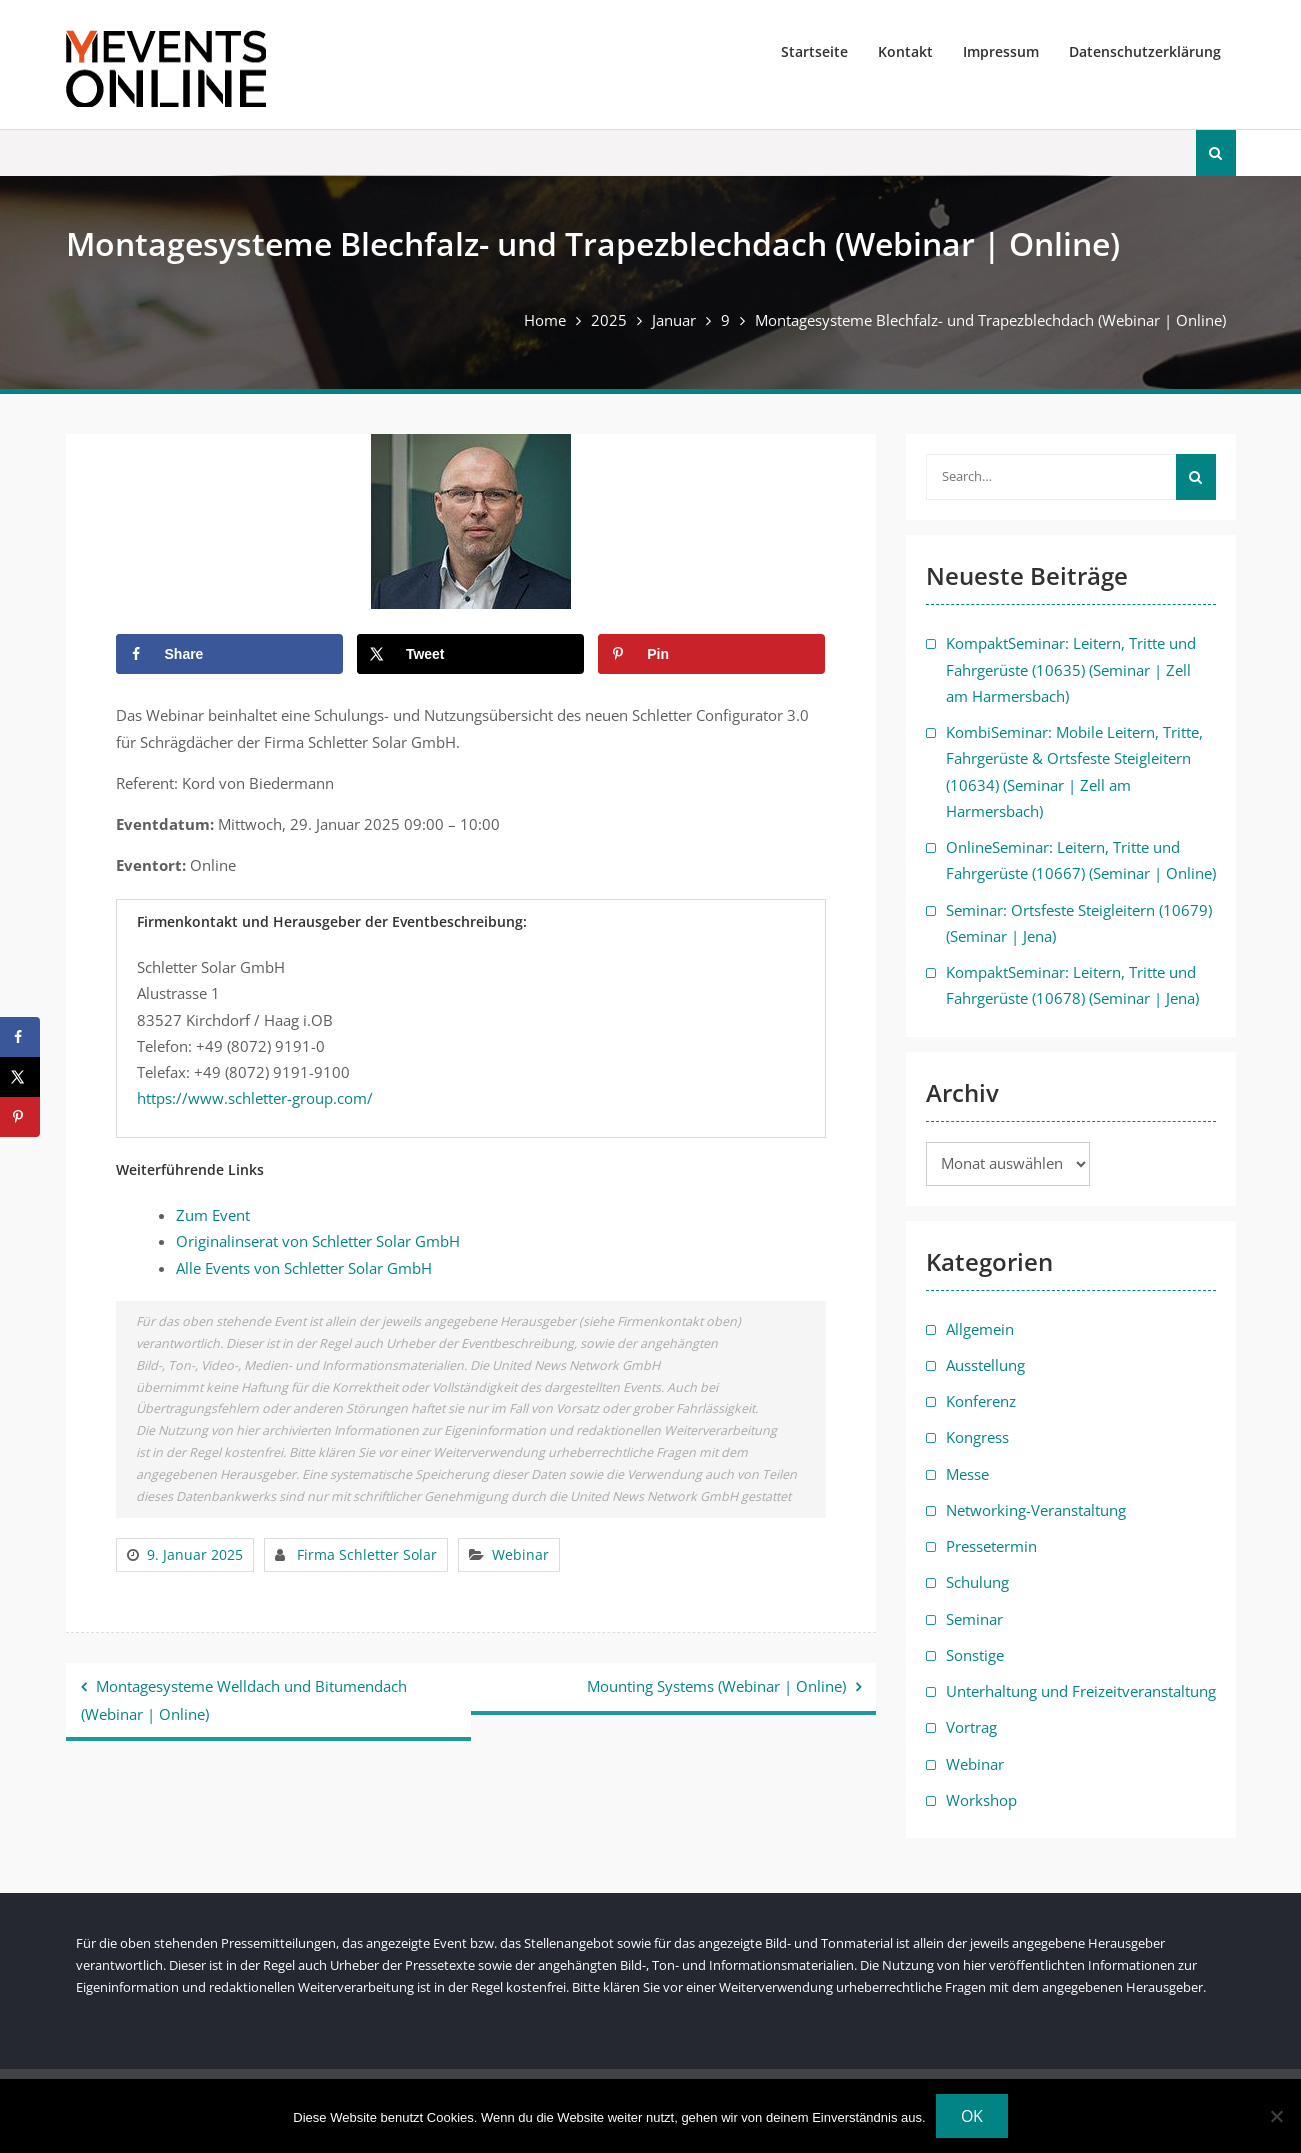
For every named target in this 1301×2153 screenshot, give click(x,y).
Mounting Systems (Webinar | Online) (716, 1686)
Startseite (814, 51)
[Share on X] (470, 654)
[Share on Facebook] (229, 654)
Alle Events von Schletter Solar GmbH (304, 1268)
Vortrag (971, 1727)
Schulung (977, 1582)
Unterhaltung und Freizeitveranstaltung (1081, 1691)
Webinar (520, 1554)
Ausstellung (985, 1365)
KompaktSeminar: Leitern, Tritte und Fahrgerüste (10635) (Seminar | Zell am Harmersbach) (1071, 669)
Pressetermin (991, 1546)
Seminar (974, 1619)
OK (972, 2116)
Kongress (977, 1437)
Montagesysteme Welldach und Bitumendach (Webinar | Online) (244, 1699)
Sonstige (975, 1655)
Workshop (981, 1800)
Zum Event (213, 1215)
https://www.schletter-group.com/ (255, 1098)
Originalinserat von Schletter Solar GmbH (318, 1241)
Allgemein (980, 1329)
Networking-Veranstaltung (1036, 1510)
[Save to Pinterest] (711, 654)
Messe (967, 1474)
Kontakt (905, 51)
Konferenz (981, 1401)
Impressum (1001, 51)
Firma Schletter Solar (367, 1554)
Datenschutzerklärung (1145, 51)
